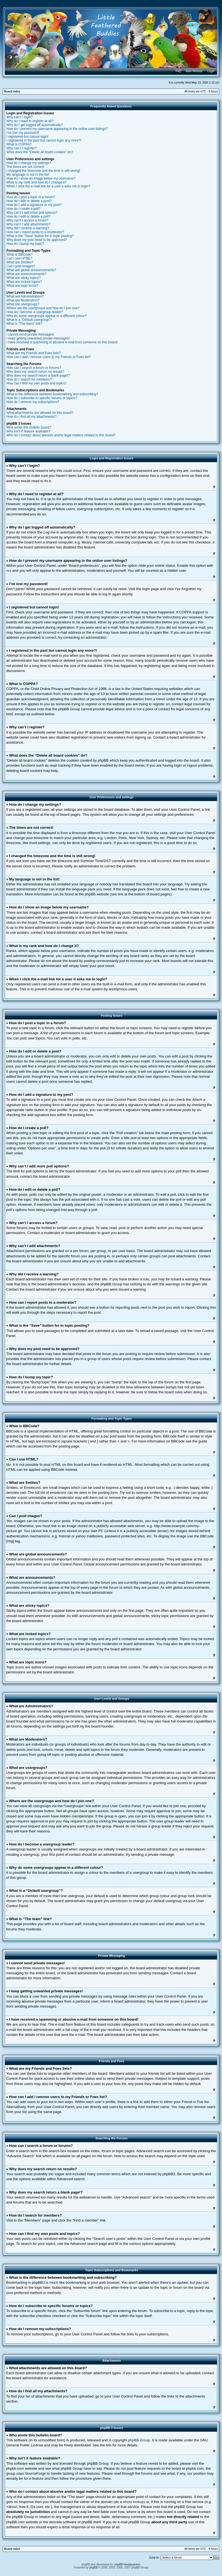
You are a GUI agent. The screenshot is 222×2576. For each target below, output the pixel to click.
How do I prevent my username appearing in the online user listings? (57, 129)
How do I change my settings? (28, 163)
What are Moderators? (22, 300)
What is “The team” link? (24, 324)
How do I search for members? (29, 379)
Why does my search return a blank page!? (38, 375)
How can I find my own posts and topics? (36, 383)
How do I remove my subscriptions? (32, 402)
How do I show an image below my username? (40, 178)
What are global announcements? (31, 270)
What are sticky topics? (23, 278)
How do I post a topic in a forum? (30, 197)
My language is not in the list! (27, 175)
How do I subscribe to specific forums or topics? (41, 398)
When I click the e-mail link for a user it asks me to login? (48, 186)
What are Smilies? (19, 262)
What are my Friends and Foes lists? (33, 353)
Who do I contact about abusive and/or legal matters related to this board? (61, 435)
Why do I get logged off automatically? (34, 125)
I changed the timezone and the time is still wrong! (43, 171)
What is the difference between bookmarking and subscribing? (52, 394)
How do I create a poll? (23, 209)
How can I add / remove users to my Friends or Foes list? (48, 357)
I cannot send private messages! (30, 334)
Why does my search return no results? (35, 372)
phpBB (93, 2567)
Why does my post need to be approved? (36, 240)
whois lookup (133, 2501)
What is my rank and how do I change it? (36, 182)
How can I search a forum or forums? (33, 368)
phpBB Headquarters (127, 2564)
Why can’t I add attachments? (28, 224)
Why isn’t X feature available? (28, 431)
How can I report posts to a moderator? (35, 232)
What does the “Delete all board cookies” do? (39, 152)
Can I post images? (20, 266)
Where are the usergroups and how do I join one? (43, 308)
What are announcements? (26, 274)
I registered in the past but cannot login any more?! (43, 140)
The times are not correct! (25, 167)
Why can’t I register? (21, 148)
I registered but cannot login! (27, 137)
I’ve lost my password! (22, 133)
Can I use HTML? (19, 258)
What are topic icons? (22, 286)
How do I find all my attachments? (31, 417)
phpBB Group (139, 2440)
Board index (12, 91)
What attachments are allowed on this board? (39, 413)
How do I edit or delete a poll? (28, 216)
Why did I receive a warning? (27, 228)
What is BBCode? (19, 254)
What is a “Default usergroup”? (29, 320)
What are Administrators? (25, 296)
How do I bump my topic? (25, 244)
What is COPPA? (19, 144)
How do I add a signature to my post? (34, 205)
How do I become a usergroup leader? (34, 312)
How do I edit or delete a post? (29, 201)
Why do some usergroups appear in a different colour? (46, 316)
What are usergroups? (22, 304)
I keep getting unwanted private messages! (38, 338)
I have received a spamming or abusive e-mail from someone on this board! (62, 342)
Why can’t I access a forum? (27, 220)
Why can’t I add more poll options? (31, 213)
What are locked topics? (24, 282)
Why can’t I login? (19, 117)
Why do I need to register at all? (29, 121)
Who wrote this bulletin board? (28, 427)
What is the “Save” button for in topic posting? (40, 236)
